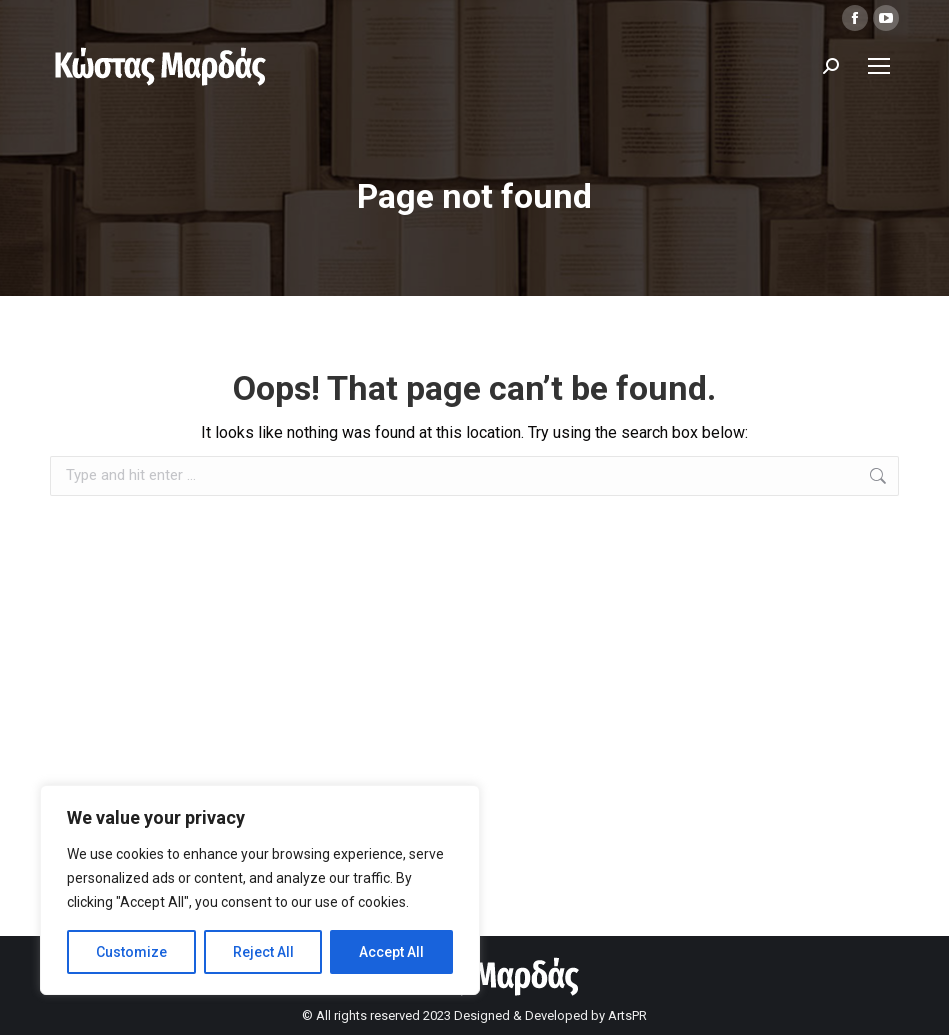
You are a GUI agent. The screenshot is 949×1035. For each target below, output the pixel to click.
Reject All (263, 952)
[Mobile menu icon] (879, 66)
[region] (260, 890)
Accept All (391, 952)
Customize (131, 952)
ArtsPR (627, 1015)
